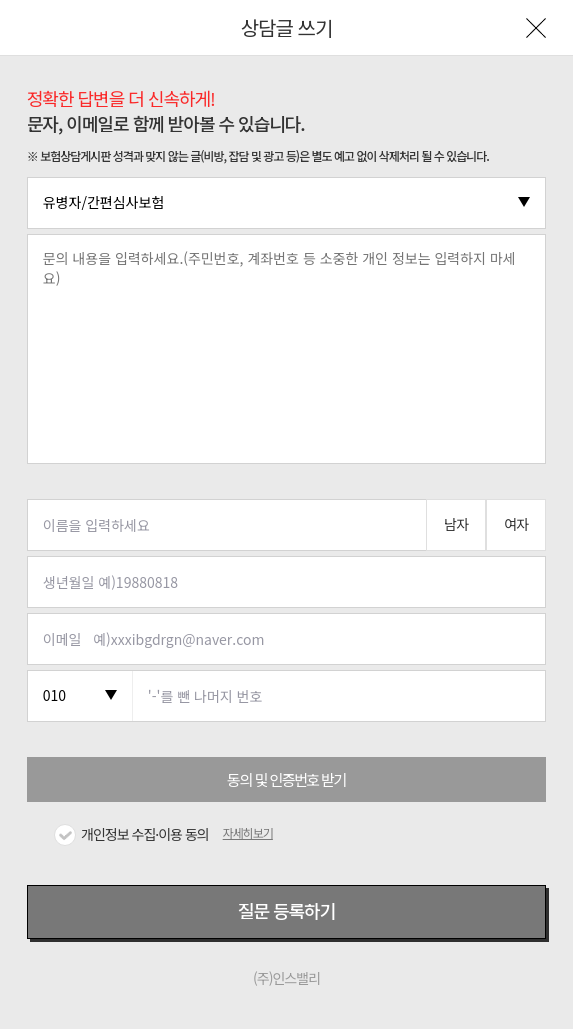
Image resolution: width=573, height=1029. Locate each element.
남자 (456, 524)
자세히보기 (248, 833)
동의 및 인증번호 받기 (286, 779)
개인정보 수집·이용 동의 (145, 834)
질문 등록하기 (286, 910)
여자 (516, 524)
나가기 (536, 28)
